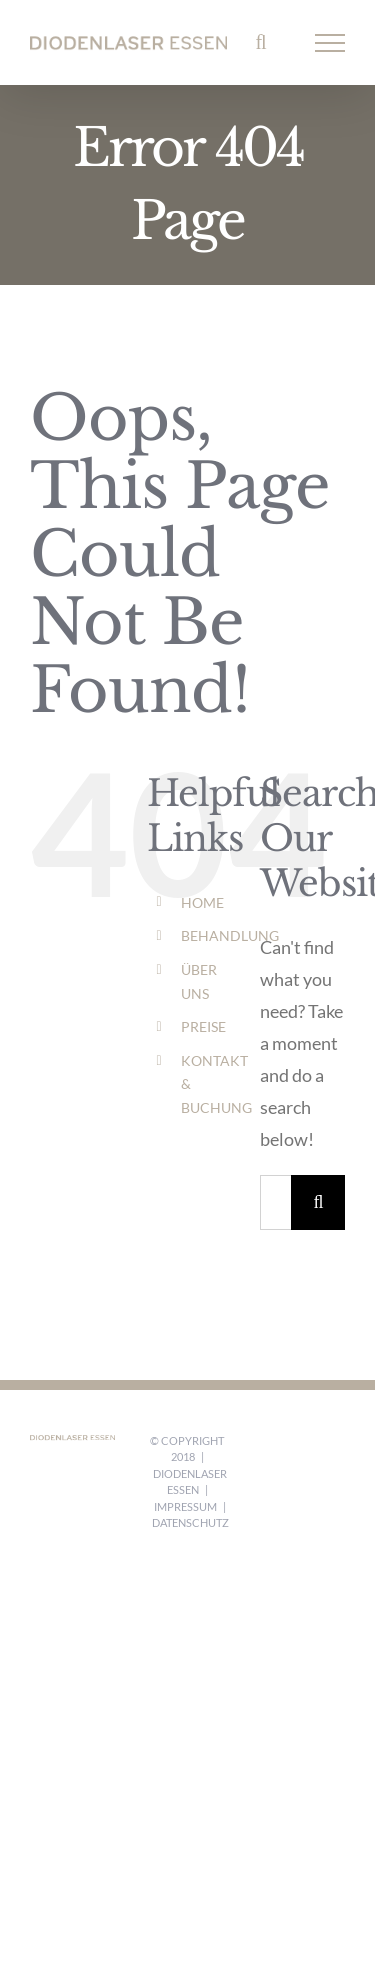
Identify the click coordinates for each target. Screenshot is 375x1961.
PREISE (203, 1026)
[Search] (318, 1202)
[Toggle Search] (260, 42)
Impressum (185, 1506)
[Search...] (275, 1202)
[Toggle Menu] (330, 43)
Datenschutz (190, 1522)
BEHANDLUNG (230, 935)
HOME (202, 902)
